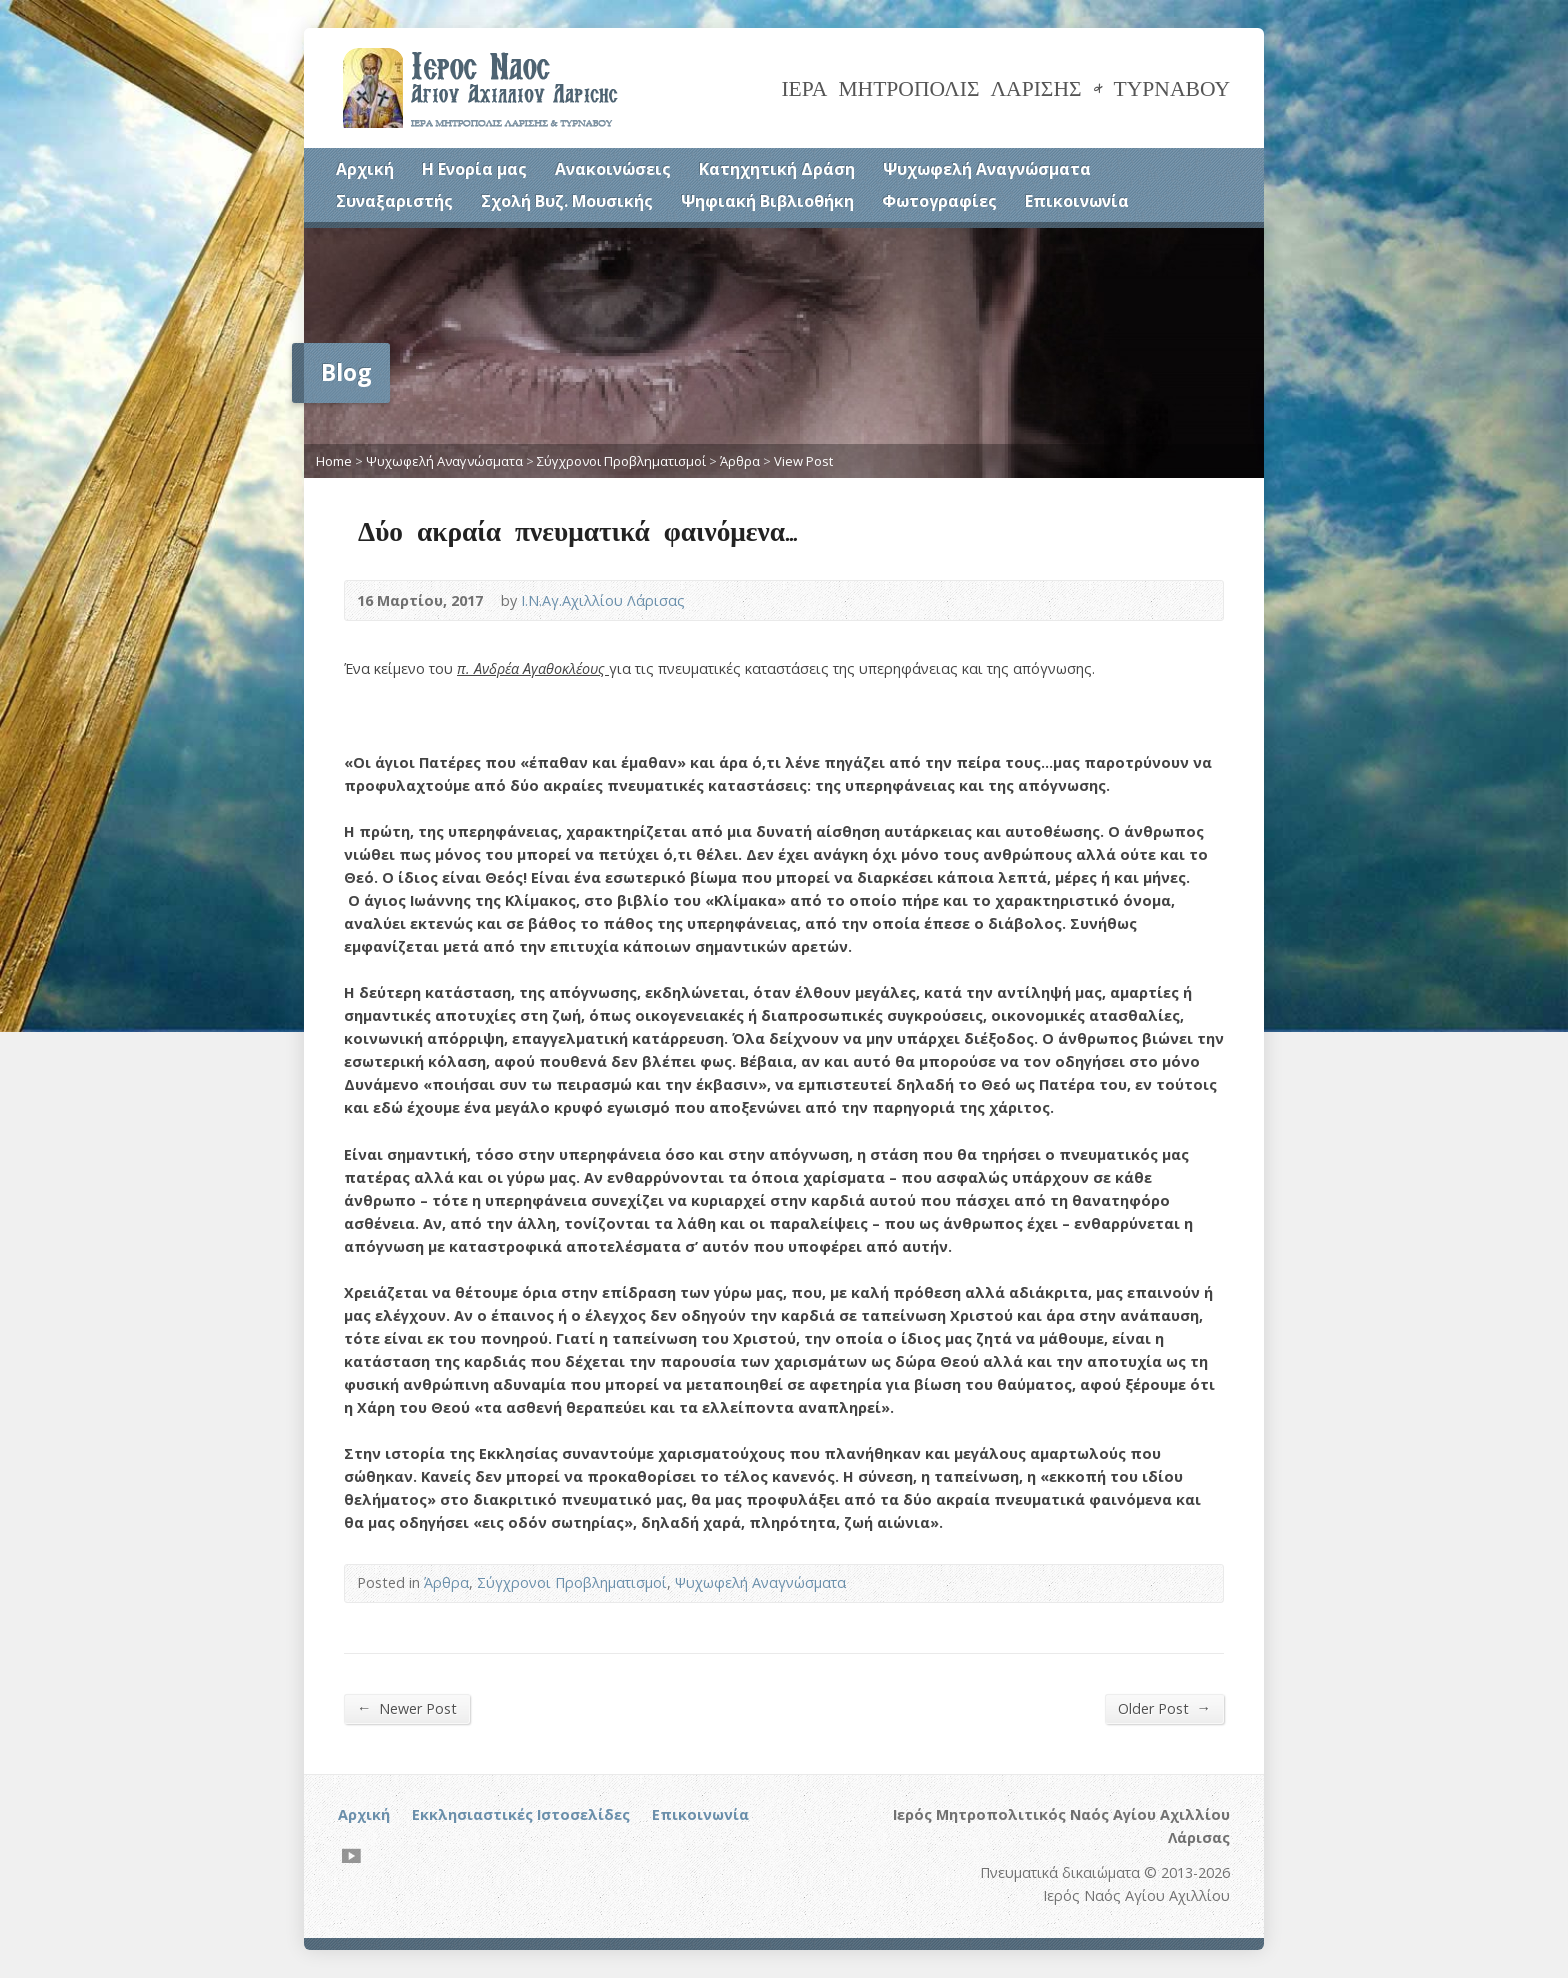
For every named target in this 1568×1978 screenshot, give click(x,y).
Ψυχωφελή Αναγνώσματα (987, 169)
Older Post (1164, 1708)
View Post (803, 461)
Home (334, 461)
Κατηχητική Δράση (777, 169)
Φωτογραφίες (939, 201)
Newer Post (407, 1708)
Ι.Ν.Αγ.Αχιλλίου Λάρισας (603, 600)
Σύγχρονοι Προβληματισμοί (621, 461)
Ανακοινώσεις (613, 169)
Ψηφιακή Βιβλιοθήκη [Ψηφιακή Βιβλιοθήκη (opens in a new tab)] (767, 201)
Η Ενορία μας (474, 169)
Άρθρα (740, 461)
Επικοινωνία (1077, 201)
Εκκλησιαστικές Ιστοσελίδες (521, 1814)
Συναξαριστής (394, 201)
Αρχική (365, 169)
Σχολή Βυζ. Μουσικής (567, 201)
